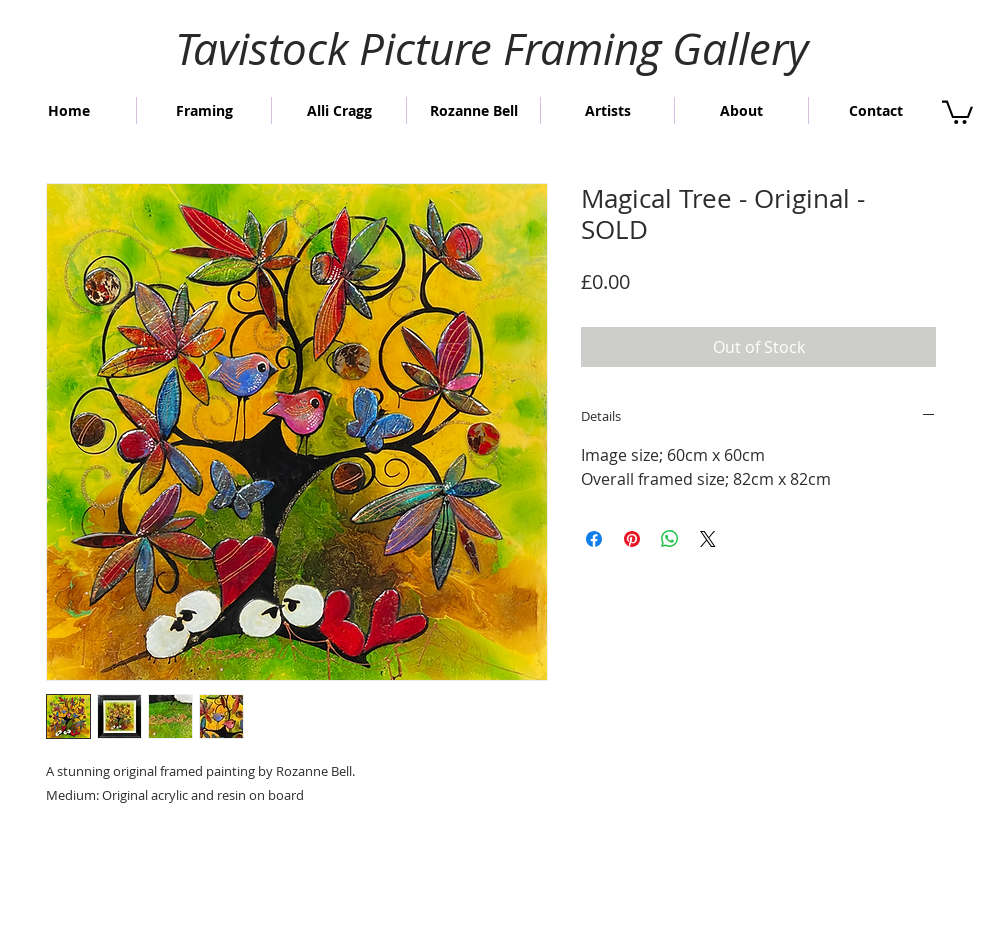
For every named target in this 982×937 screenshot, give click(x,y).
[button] (957, 111)
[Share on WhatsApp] (670, 539)
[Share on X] (708, 539)
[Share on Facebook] (594, 539)
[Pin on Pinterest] (632, 539)
